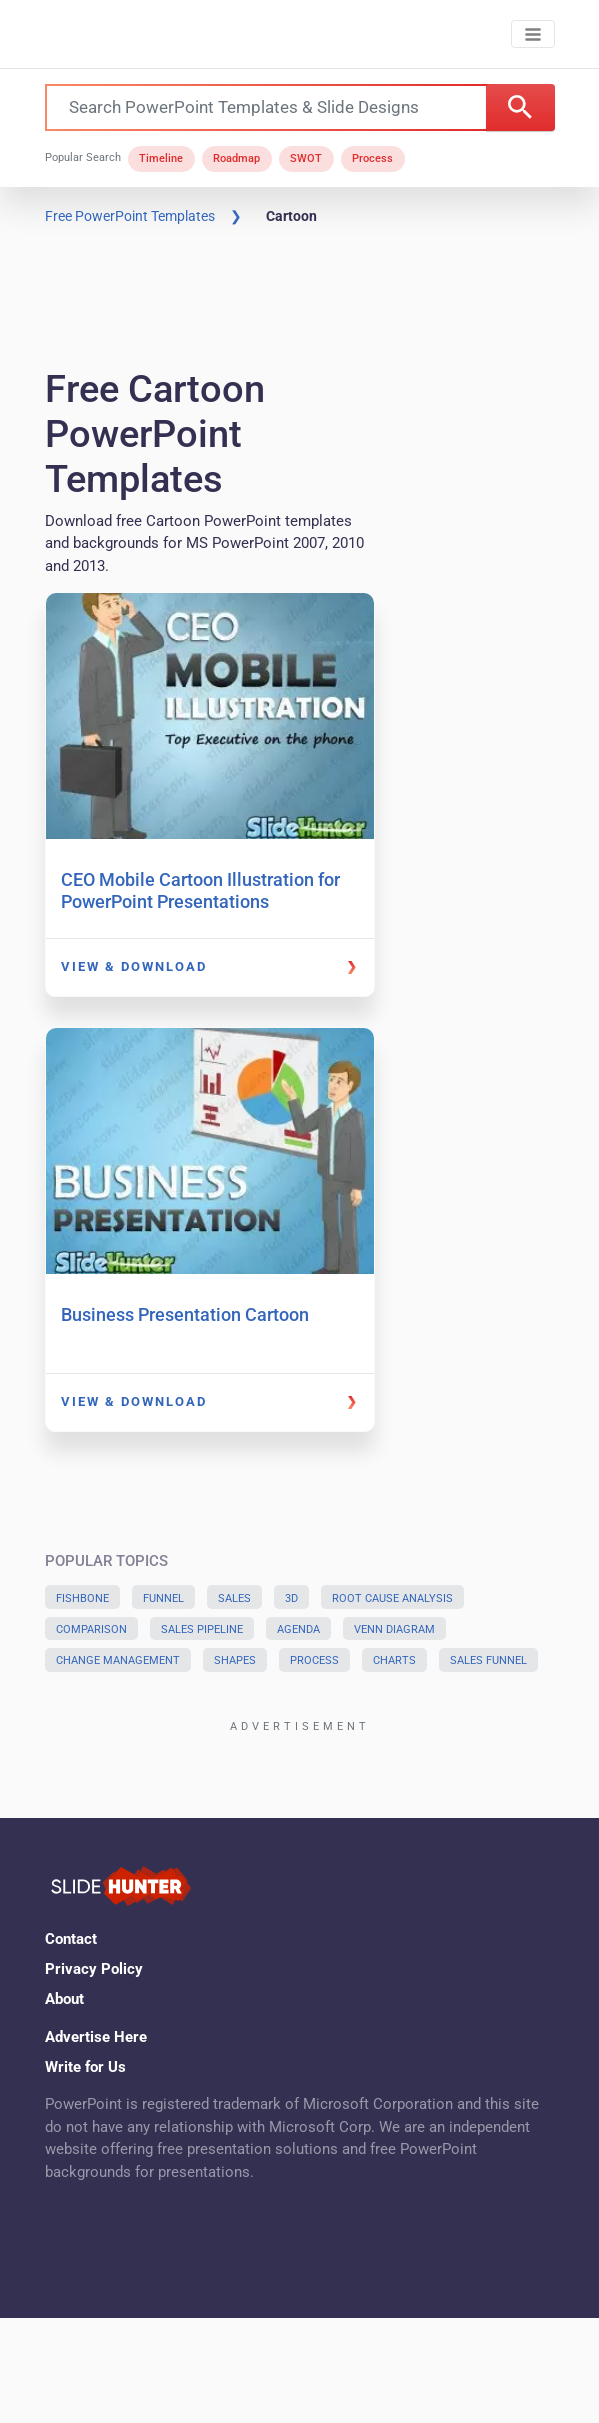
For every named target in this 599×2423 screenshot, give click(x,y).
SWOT (306, 158)
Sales (234, 1598)
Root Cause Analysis (392, 1598)
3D (291, 1598)
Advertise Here (96, 2037)
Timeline (161, 158)
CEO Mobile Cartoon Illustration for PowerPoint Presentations (200, 890)
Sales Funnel (488, 1660)
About (64, 1999)
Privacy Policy (94, 1969)
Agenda (298, 1629)
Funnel (163, 1598)
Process (372, 158)
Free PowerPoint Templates (130, 216)
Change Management (118, 1660)
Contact (71, 1939)
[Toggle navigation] (532, 34)
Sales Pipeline (202, 1629)
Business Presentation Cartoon (185, 1314)
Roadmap (236, 158)
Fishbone (82, 1598)
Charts (394, 1660)
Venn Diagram (394, 1629)
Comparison (91, 1629)
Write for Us (85, 2067)
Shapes (235, 1660)
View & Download (134, 966)
